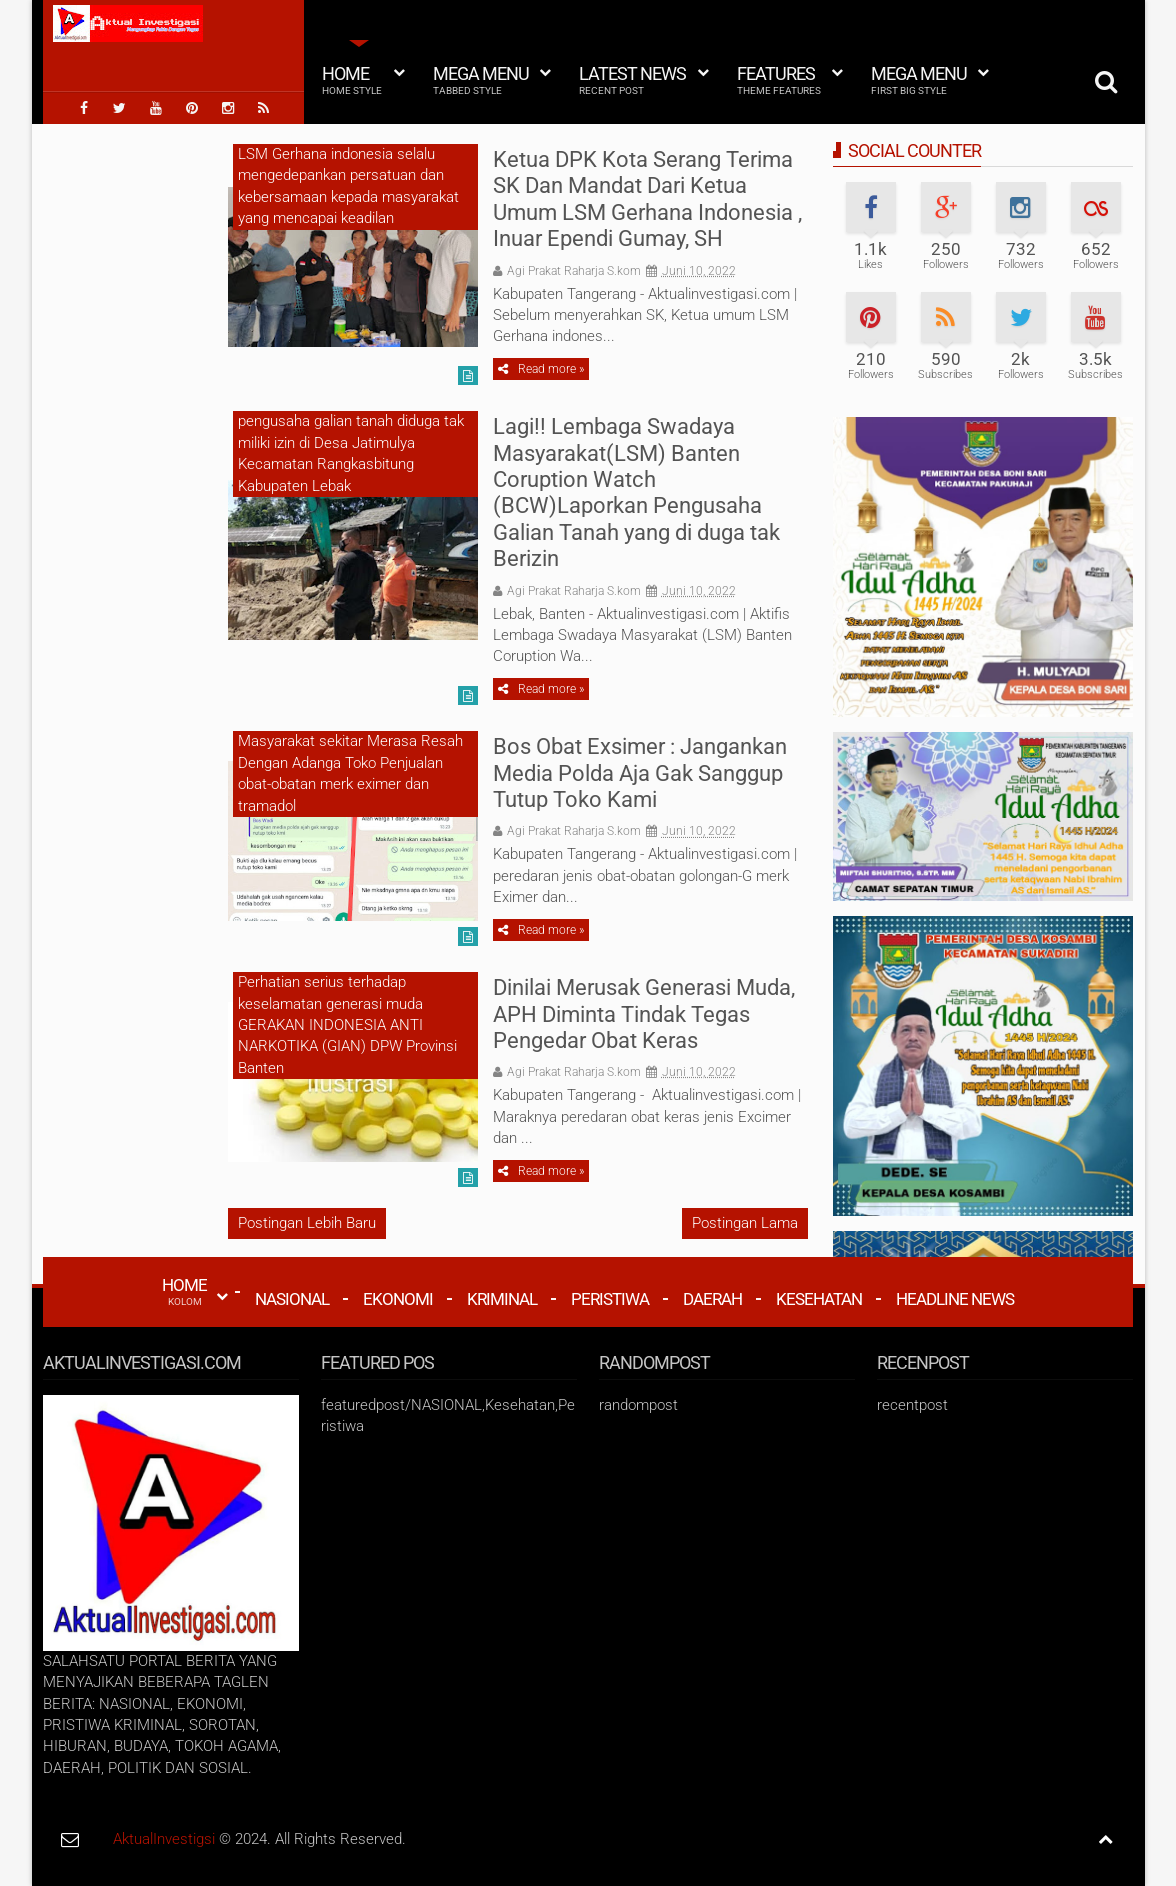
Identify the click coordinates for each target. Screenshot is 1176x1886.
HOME (184, 1291)
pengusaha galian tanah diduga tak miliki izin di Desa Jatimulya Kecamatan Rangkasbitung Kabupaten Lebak (351, 453)
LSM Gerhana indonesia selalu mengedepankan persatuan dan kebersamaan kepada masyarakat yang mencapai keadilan (348, 186)
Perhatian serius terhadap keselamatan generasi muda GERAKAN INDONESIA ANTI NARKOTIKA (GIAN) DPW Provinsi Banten (347, 1025)
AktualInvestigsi (164, 1839)
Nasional (292, 1299)
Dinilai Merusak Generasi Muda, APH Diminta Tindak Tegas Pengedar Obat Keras (644, 1014)
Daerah (712, 1299)
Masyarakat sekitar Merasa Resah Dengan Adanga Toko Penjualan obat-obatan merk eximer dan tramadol (350, 773)
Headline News (955, 1299)
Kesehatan (819, 1299)
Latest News (632, 80)
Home (352, 80)
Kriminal (502, 1299)
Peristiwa (610, 1299)
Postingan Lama (745, 1223)
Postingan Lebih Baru (307, 1223)
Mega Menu (481, 80)
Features (779, 80)
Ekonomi (398, 1299)
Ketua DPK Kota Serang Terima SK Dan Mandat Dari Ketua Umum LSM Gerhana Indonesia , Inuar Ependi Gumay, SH (647, 199)
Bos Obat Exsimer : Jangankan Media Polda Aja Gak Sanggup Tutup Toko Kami (640, 773)
